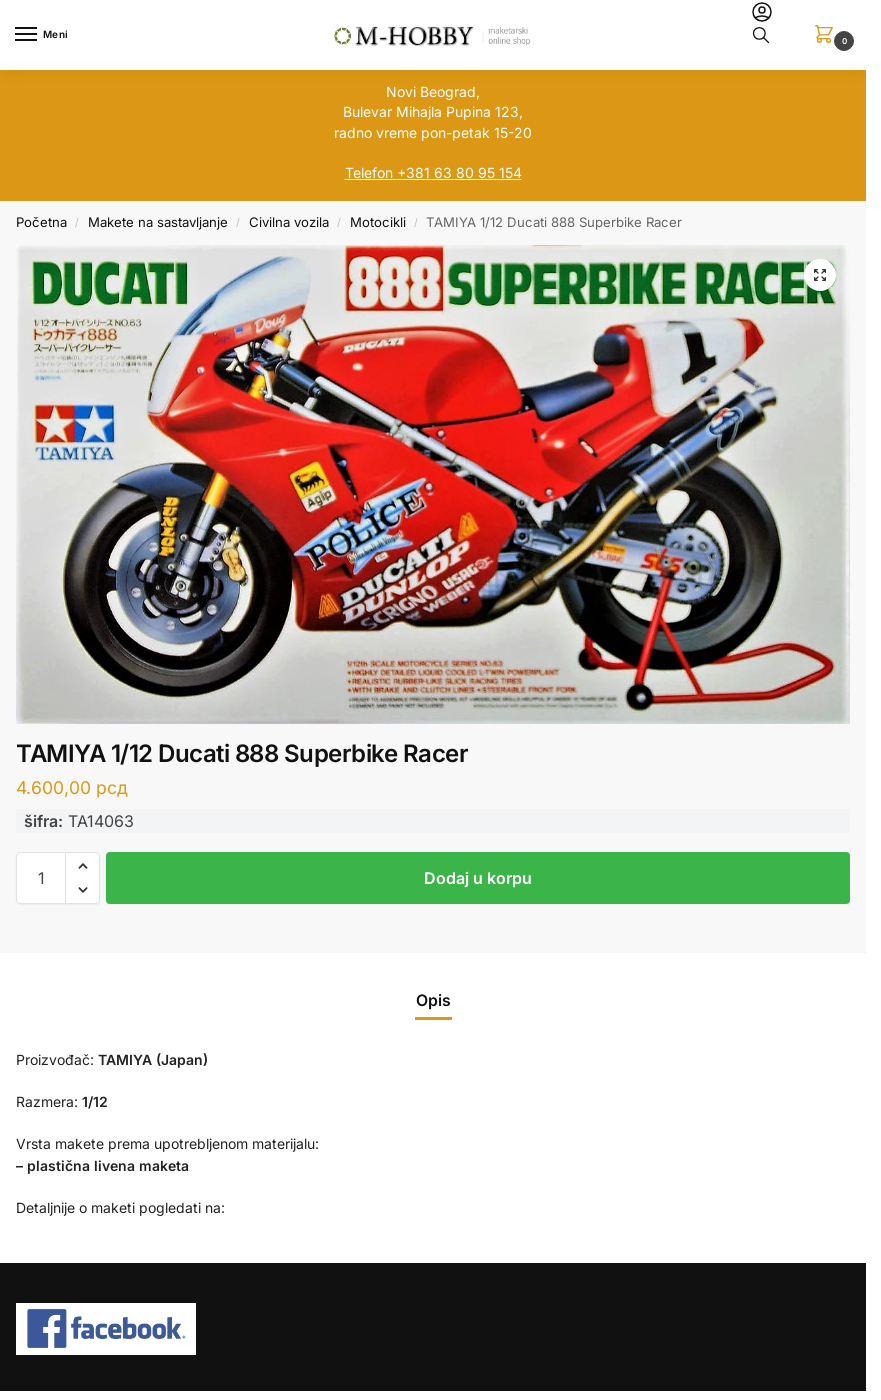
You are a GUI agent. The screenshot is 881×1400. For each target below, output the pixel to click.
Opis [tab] (433, 1000)
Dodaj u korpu (478, 878)
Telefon (369, 172)
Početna (41, 222)
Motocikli (378, 222)
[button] (828, 35)
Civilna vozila (289, 222)
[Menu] (45, 35)
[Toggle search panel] (761, 35)
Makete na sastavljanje (158, 222)
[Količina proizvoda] (41, 878)
